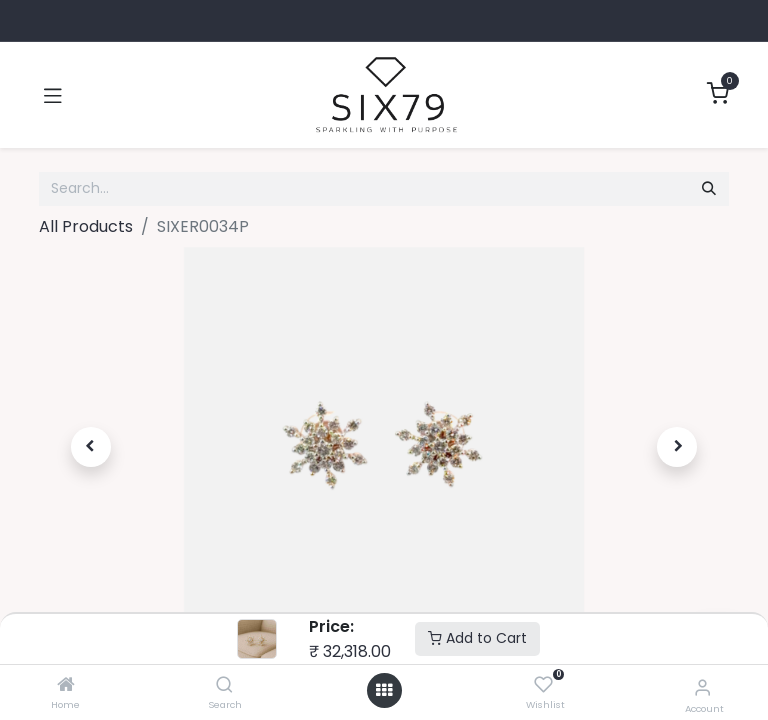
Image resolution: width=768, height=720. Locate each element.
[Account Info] (702, 687)
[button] (91, 447)
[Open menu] (384, 690)
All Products (86, 226)
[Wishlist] (543, 685)
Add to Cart (477, 638)
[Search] (224, 685)
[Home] (66, 685)
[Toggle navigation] (53, 95)
